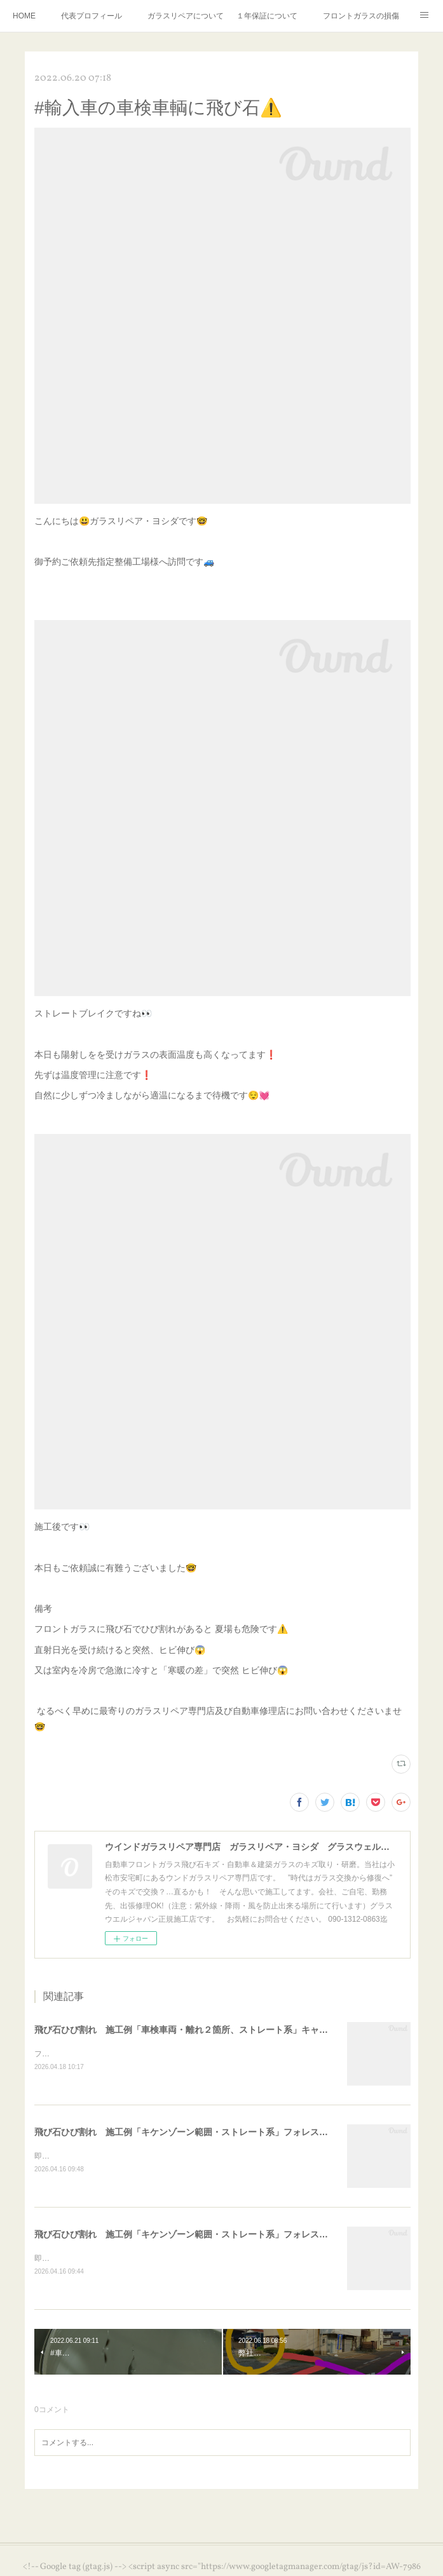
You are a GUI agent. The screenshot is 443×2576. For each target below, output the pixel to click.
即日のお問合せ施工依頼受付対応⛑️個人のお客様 (119, 2156)
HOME (24, 15)
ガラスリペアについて (185, 15)
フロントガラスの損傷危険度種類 (361, 15)
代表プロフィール (91, 15)
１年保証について (266, 15)
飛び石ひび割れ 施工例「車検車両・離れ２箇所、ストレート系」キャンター (190, 2030)
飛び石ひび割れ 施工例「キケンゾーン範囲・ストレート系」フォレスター (185, 2133)
